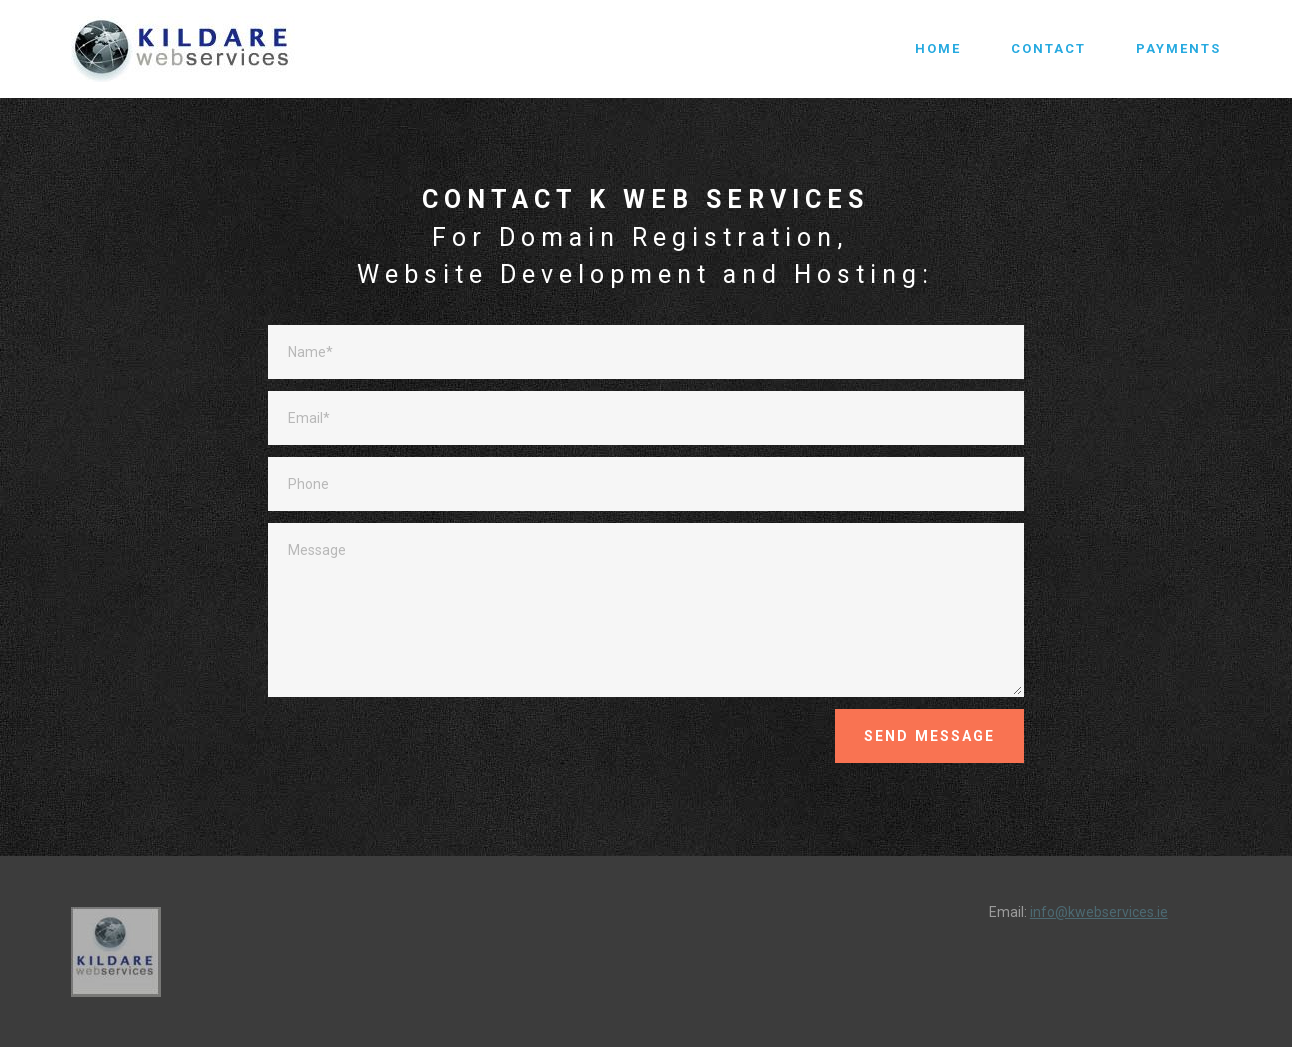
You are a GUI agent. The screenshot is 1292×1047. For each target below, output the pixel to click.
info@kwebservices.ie (1099, 912)
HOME (938, 48)
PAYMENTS (1178, 48)
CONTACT (1048, 48)
